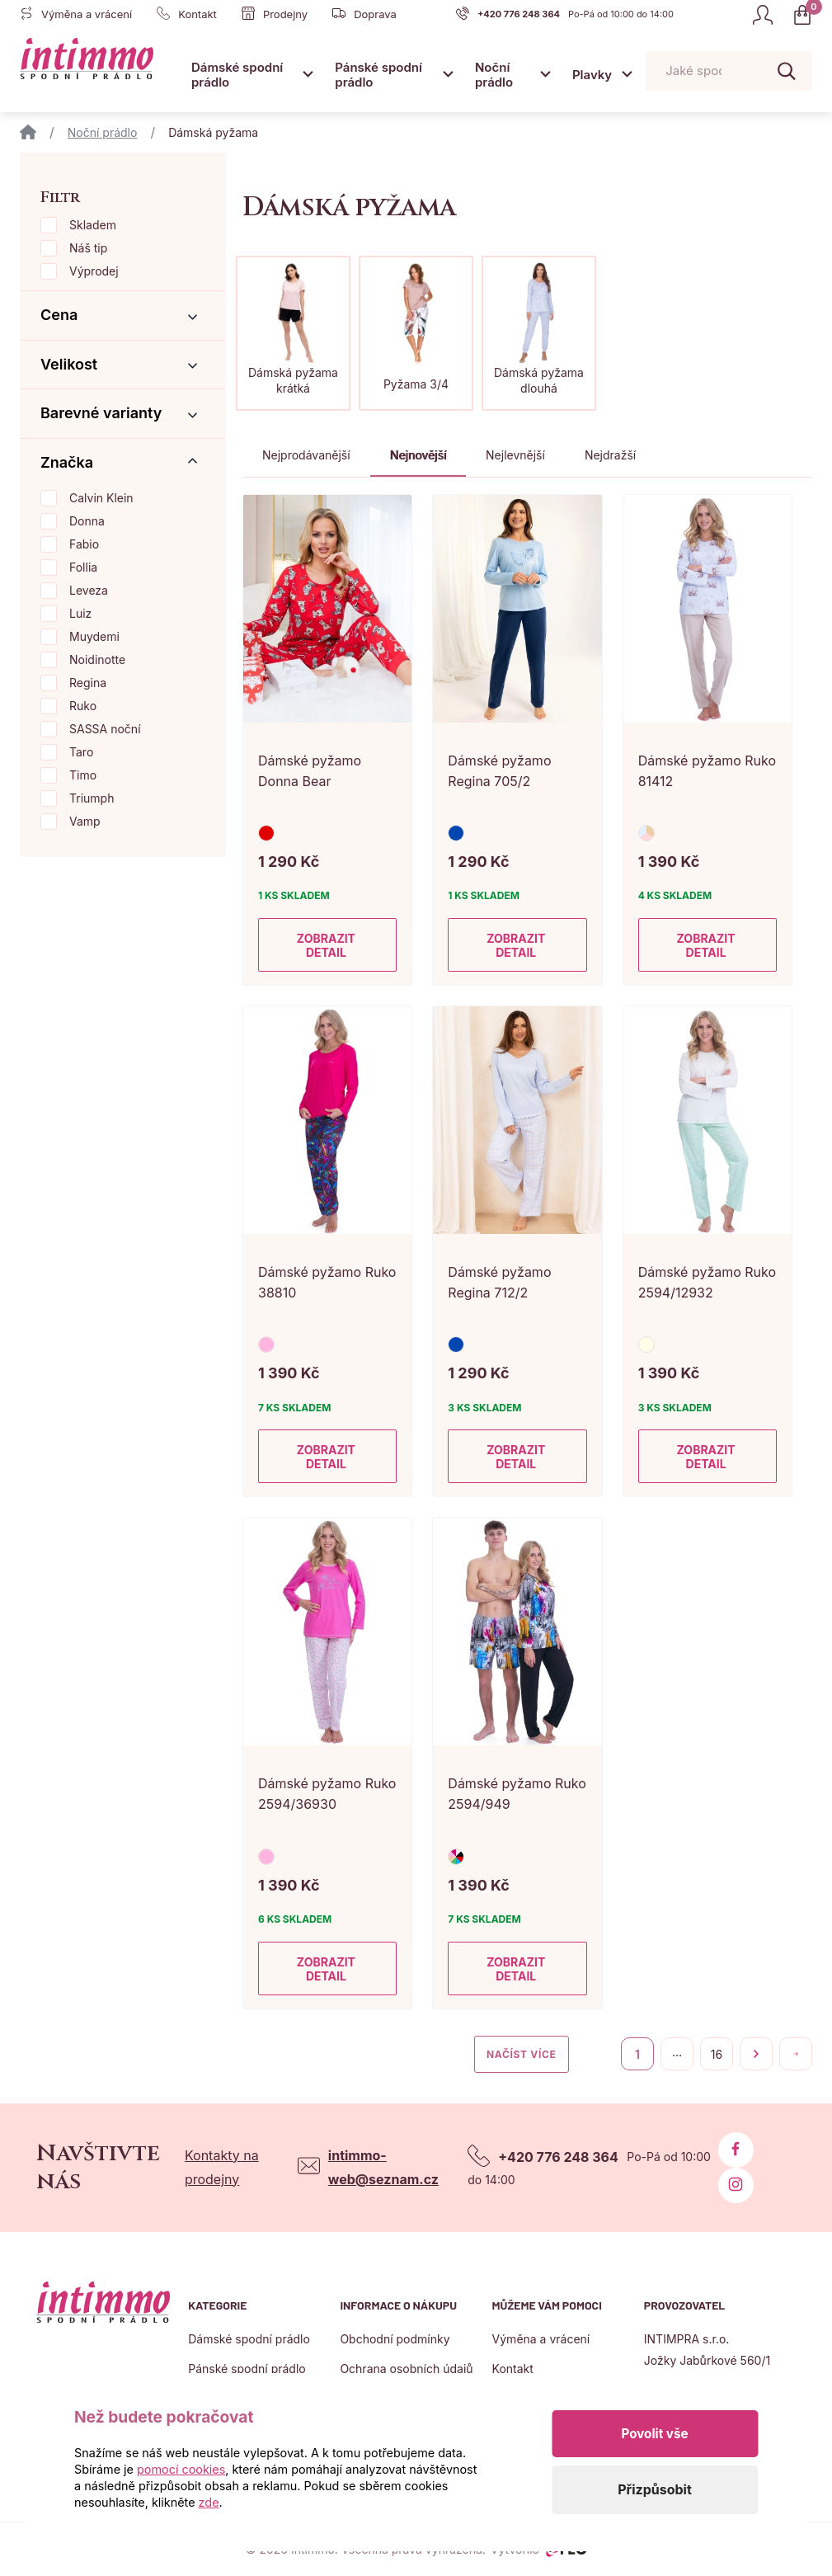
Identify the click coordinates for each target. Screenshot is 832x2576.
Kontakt (513, 2369)
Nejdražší (610, 455)
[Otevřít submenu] (308, 73)
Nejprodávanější (306, 455)
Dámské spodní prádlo (237, 74)
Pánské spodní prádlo (378, 74)
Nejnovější (418, 455)
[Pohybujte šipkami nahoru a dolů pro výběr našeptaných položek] (729, 71)
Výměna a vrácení (541, 2339)
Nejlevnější (515, 455)
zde (209, 2502)
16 (716, 2054)
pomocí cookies (181, 2469)
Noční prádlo (494, 74)
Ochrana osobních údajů (406, 2369)
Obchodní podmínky (394, 2339)
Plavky (592, 74)
